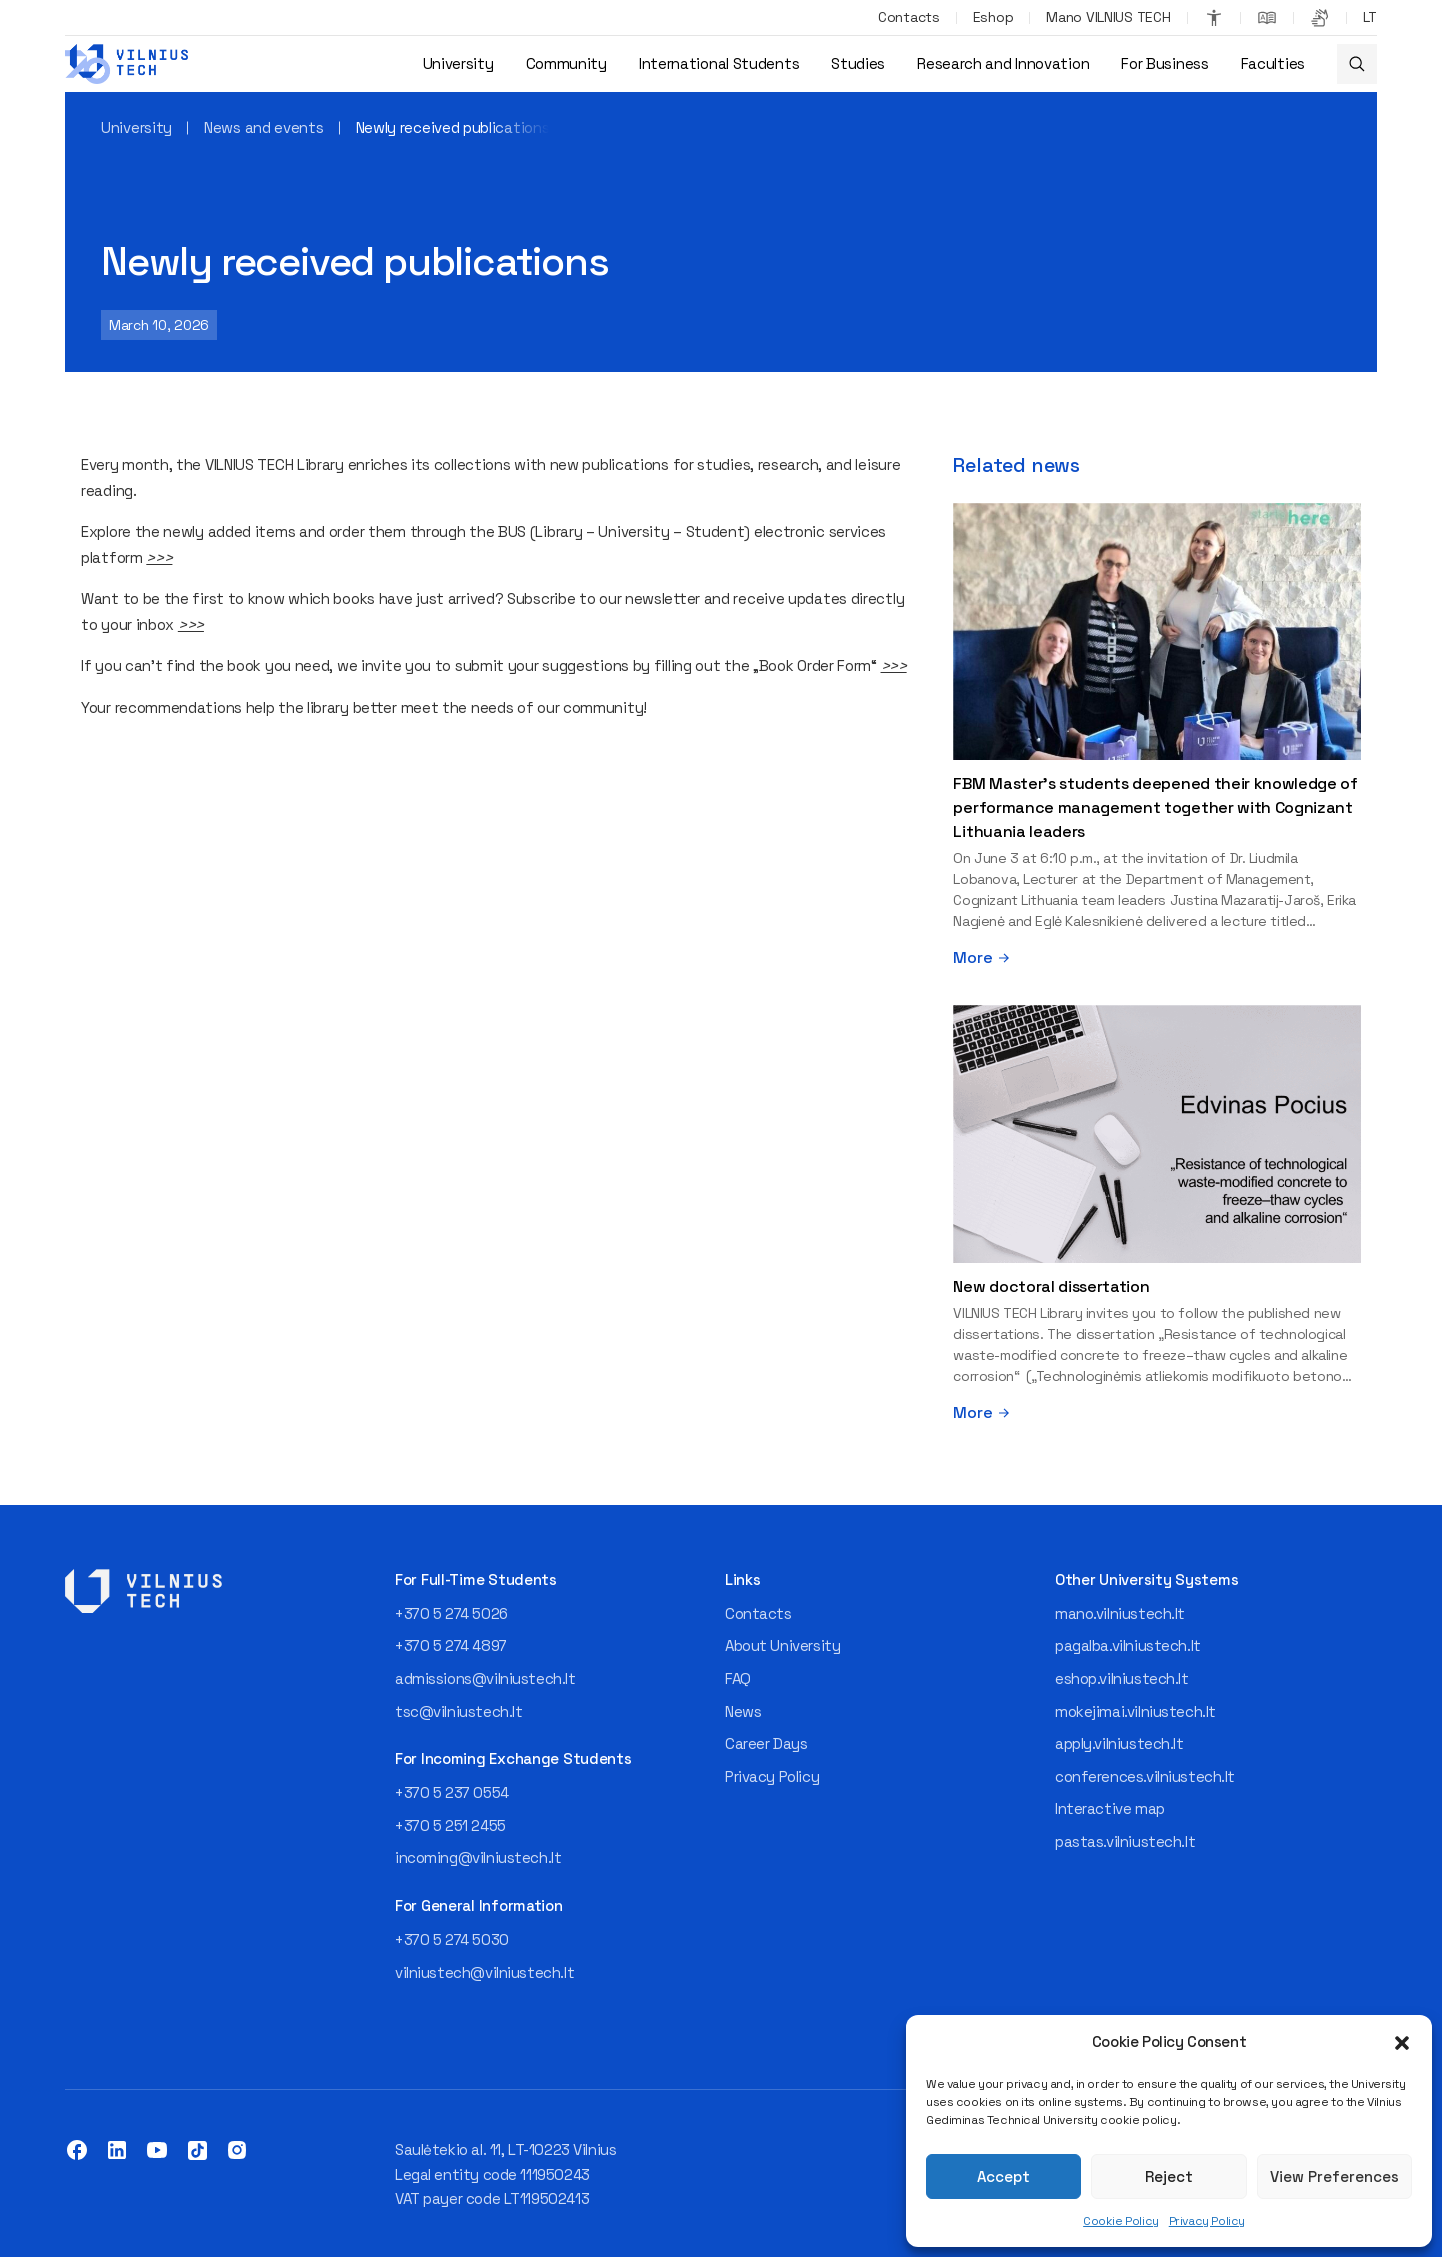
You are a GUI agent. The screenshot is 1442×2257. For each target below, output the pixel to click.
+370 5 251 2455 (450, 1825)
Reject (1169, 2176)
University (458, 63)
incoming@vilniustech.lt (478, 1857)
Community (566, 63)
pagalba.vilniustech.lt (1128, 1645)
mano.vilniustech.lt (1120, 1613)
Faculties (1273, 63)
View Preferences (1334, 2176)
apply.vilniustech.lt (1119, 1743)
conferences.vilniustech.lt (1145, 1776)
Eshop (993, 17)
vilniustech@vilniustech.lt (484, 1972)
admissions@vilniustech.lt (485, 1678)
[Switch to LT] (1370, 18)
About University (782, 1645)
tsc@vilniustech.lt (458, 1711)
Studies (858, 63)
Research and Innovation (1003, 63)
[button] (1402, 2043)
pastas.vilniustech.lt (1125, 1841)
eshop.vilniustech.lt (1122, 1678)
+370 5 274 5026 (451, 1613)
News (743, 1711)
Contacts (909, 17)
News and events (264, 127)
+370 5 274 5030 (452, 1939)
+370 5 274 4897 (451, 1645)
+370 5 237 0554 (452, 1792)
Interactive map (1110, 1808)
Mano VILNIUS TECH (1108, 17)
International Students (719, 63)
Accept (1003, 2176)
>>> (159, 557)
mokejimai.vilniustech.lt (1135, 1711)
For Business (1164, 63)
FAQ (738, 1678)
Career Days (766, 1743)
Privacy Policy (1207, 2221)
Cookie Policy (1121, 2221)
